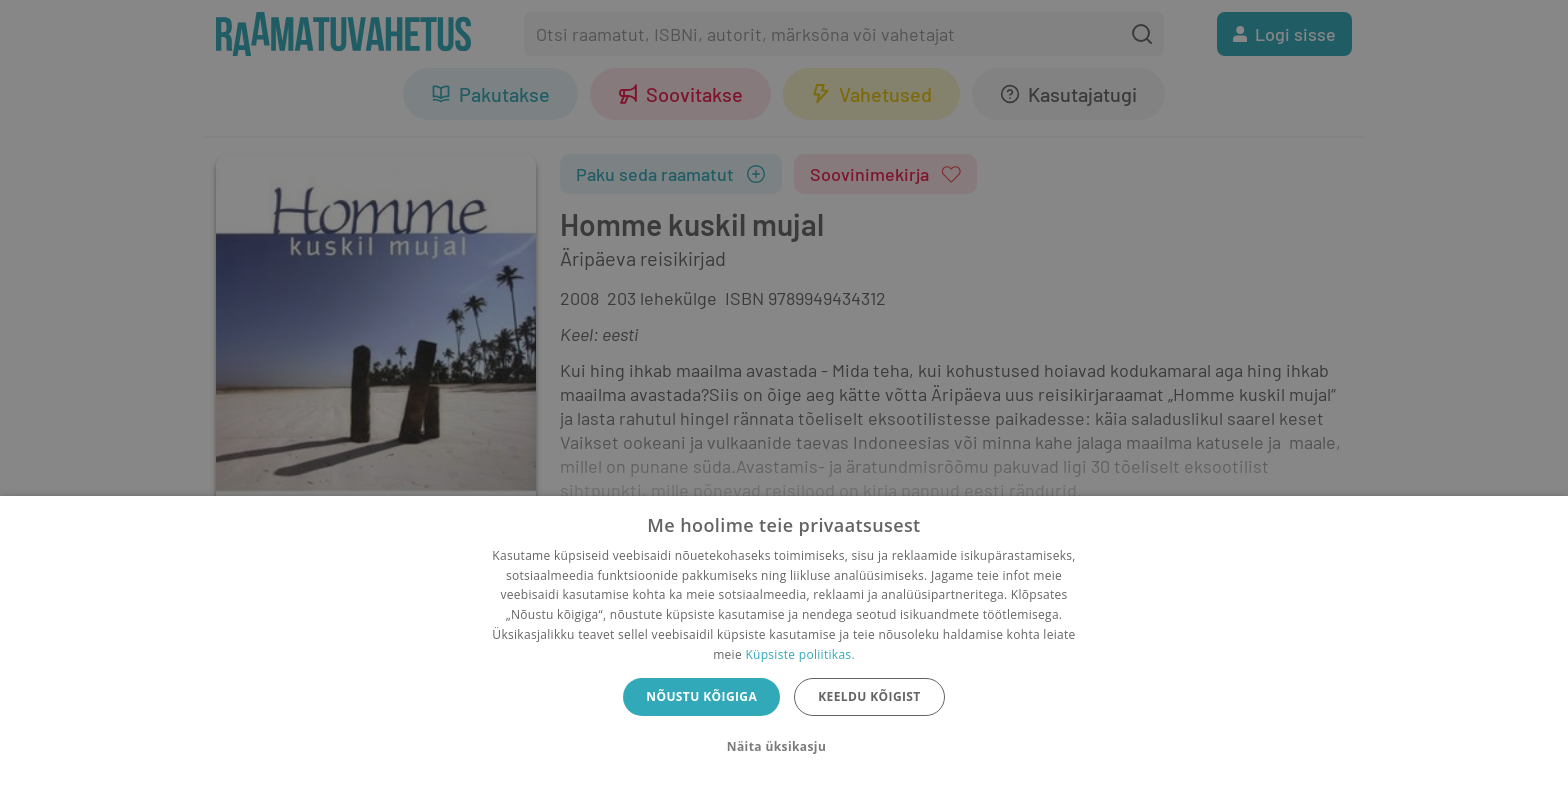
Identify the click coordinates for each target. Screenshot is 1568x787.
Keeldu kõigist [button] (869, 696)
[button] (784, 747)
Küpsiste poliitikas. (799, 654)
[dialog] (784, 641)
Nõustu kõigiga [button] (701, 696)
